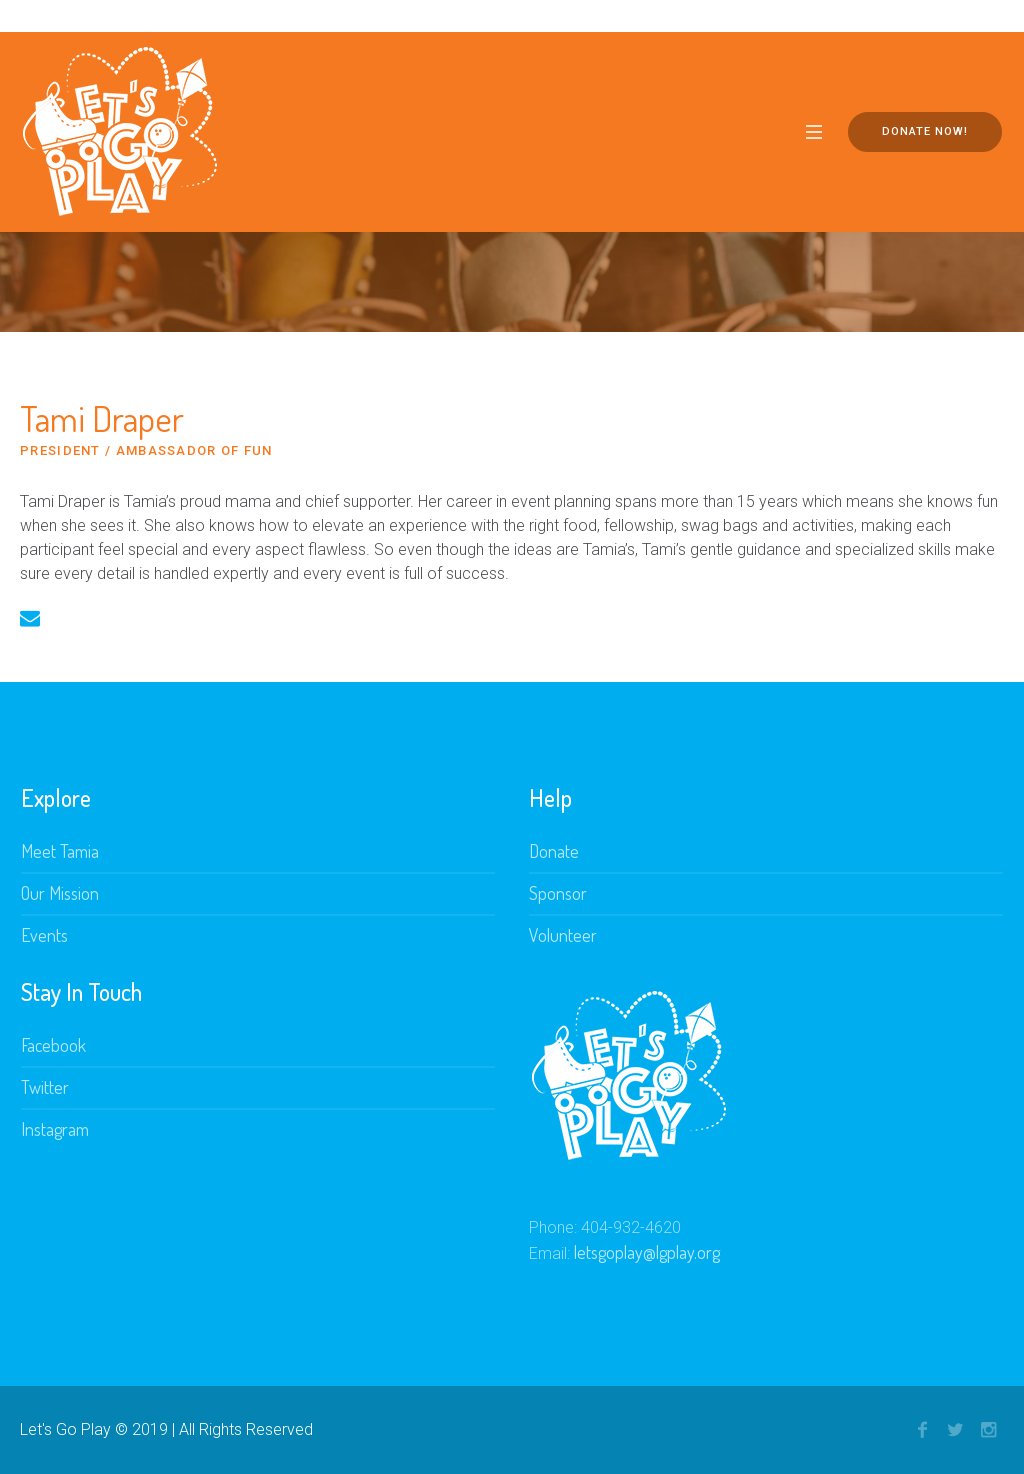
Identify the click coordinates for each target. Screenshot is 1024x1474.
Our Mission (60, 893)
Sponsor (558, 893)
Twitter (45, 1087)
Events (44, 935)
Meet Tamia (60, 851)
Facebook (53, 1045)
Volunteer (563, 935)
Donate (554, 851)
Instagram (55, 1129)
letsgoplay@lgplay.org (647, 1252)
